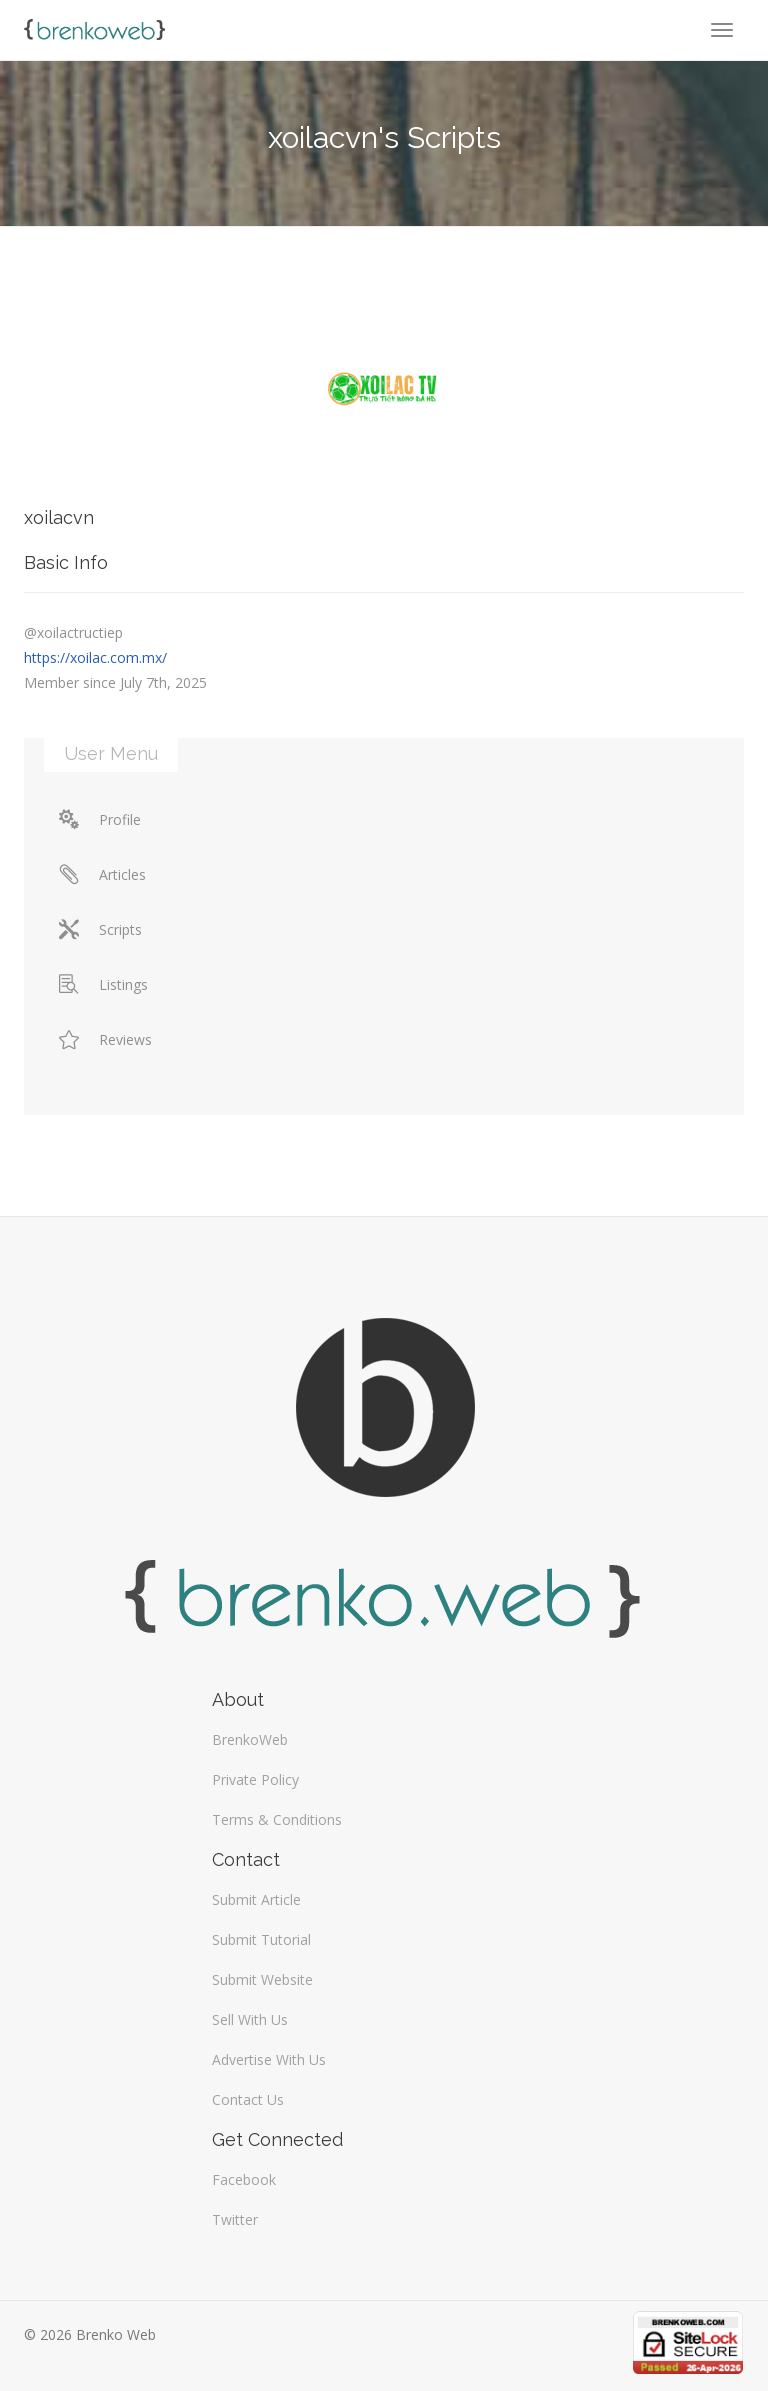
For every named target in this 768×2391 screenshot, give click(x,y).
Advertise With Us (269, 2059)
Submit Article (256, 1899)
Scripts (100, 929)
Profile (100, 819)
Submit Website (262, 1979)
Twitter (235, 2219)
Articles (102, 874)
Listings (103, 984)
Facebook (244, 2179)
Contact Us (248, 2099)
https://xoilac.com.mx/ (95, 657)
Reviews (105, 1039)
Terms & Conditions (277, 1819)
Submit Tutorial (261, 1939)
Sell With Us (250, 2019)
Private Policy (255, 1779)
